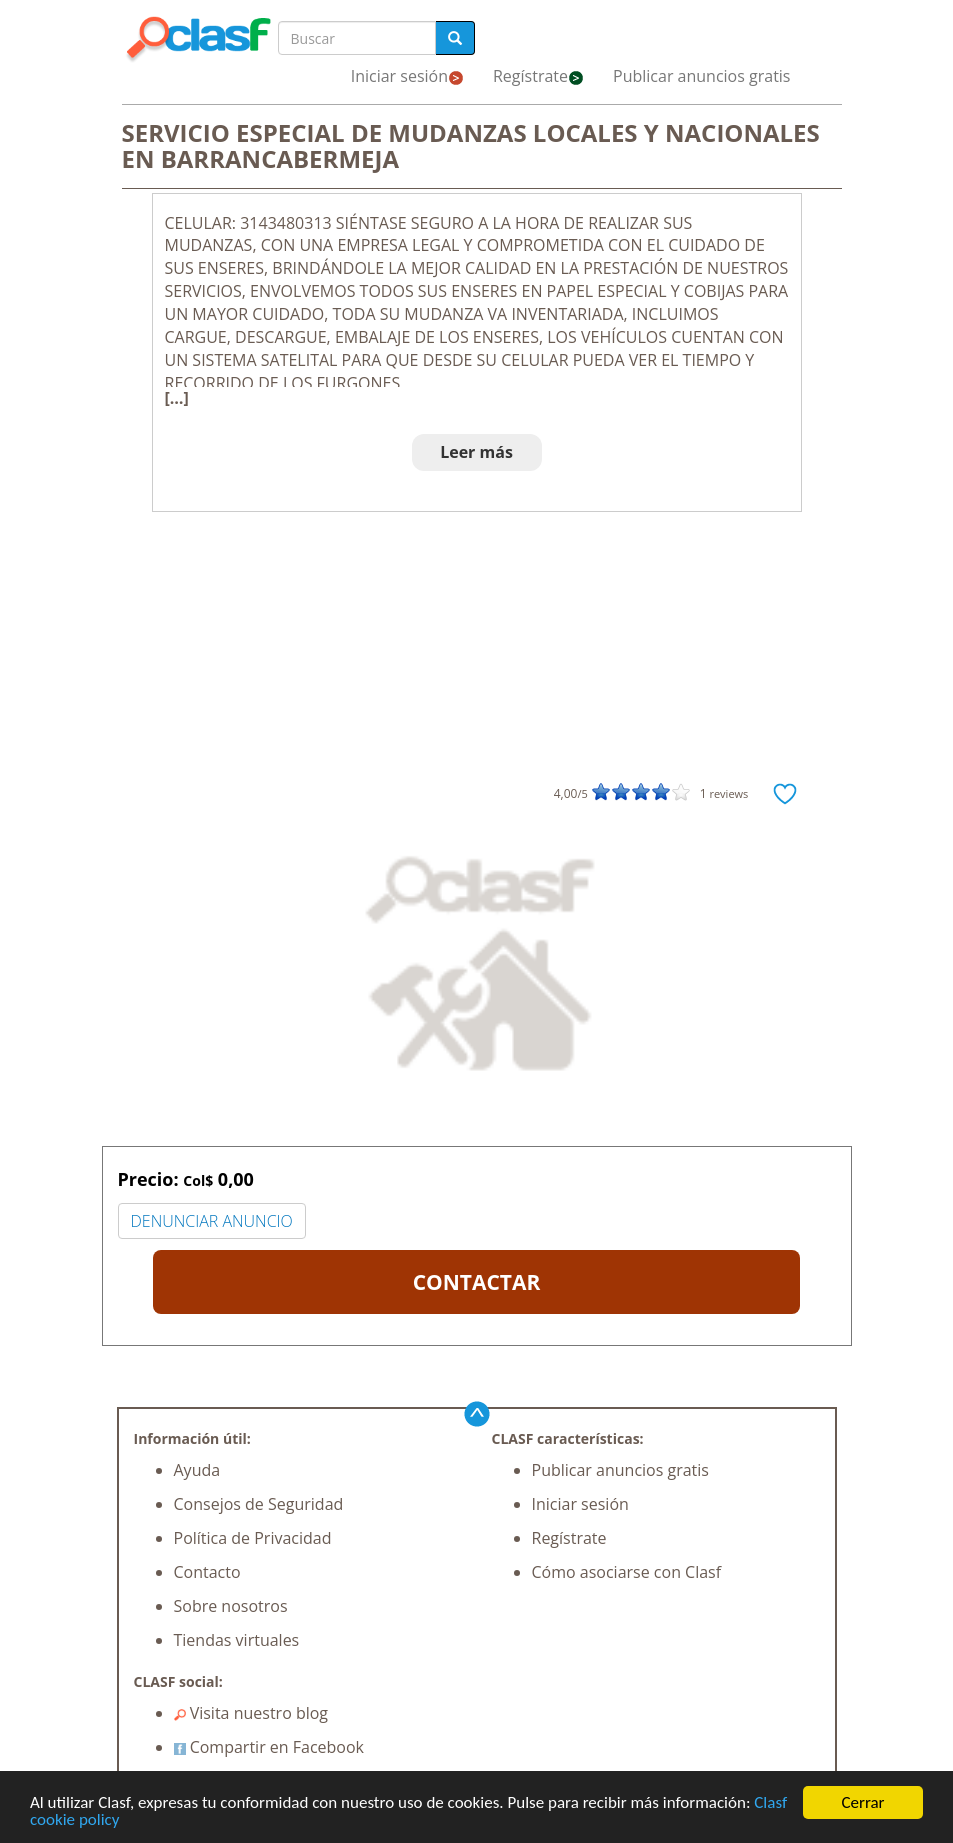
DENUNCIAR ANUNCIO (212, 1221)
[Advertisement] (477, 662)
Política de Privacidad (253, 1538)
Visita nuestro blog (251, 1713)
